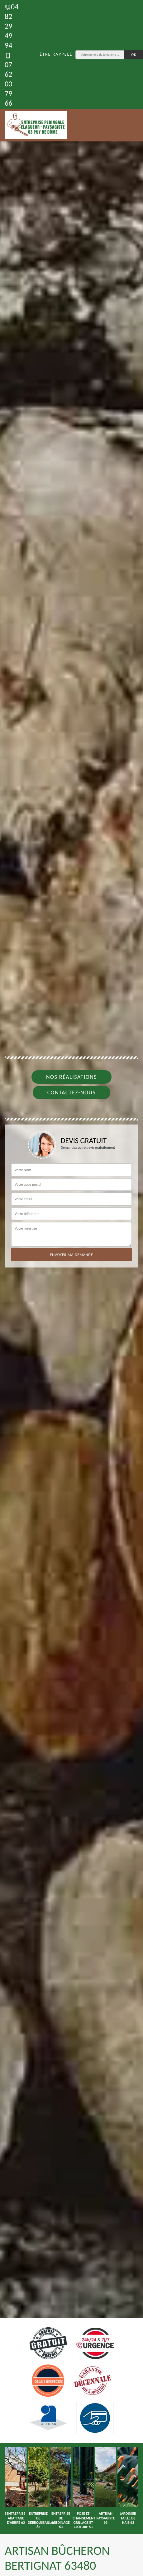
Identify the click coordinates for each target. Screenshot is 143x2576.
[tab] (71, 1288)
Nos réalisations (71, 1077)
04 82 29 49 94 (11, 26)
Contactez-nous (71, 1092)
